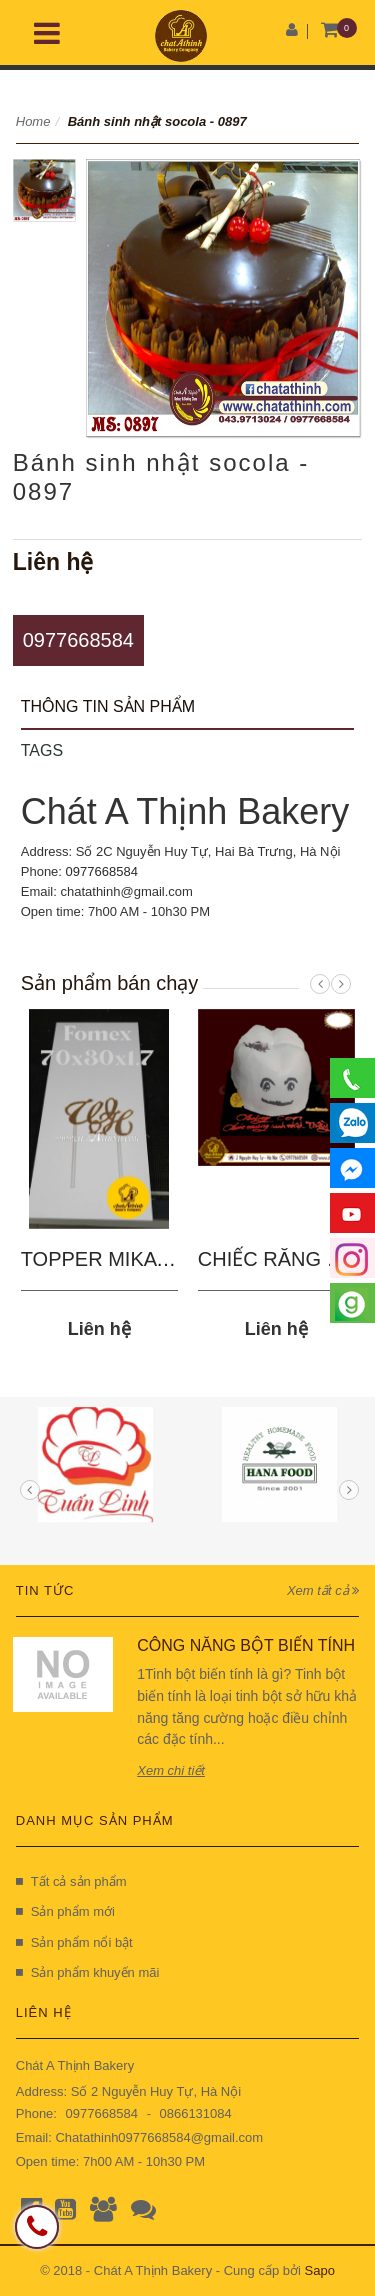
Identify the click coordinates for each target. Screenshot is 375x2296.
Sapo (320, 2270)
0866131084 (195, 2113)
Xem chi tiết (171, 1770)
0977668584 (78, 640)
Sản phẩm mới (65, 1911)
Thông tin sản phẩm (108, 706)
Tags (42, 750)
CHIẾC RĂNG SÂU (283, 1259)
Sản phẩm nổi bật (74, 1942)
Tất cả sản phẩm (71, 1881)
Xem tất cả (323, 1590)
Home (33, 121)
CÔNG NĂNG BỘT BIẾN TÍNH (246, 1645)
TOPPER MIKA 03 (102, 1259)
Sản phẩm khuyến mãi (88, 1972)
